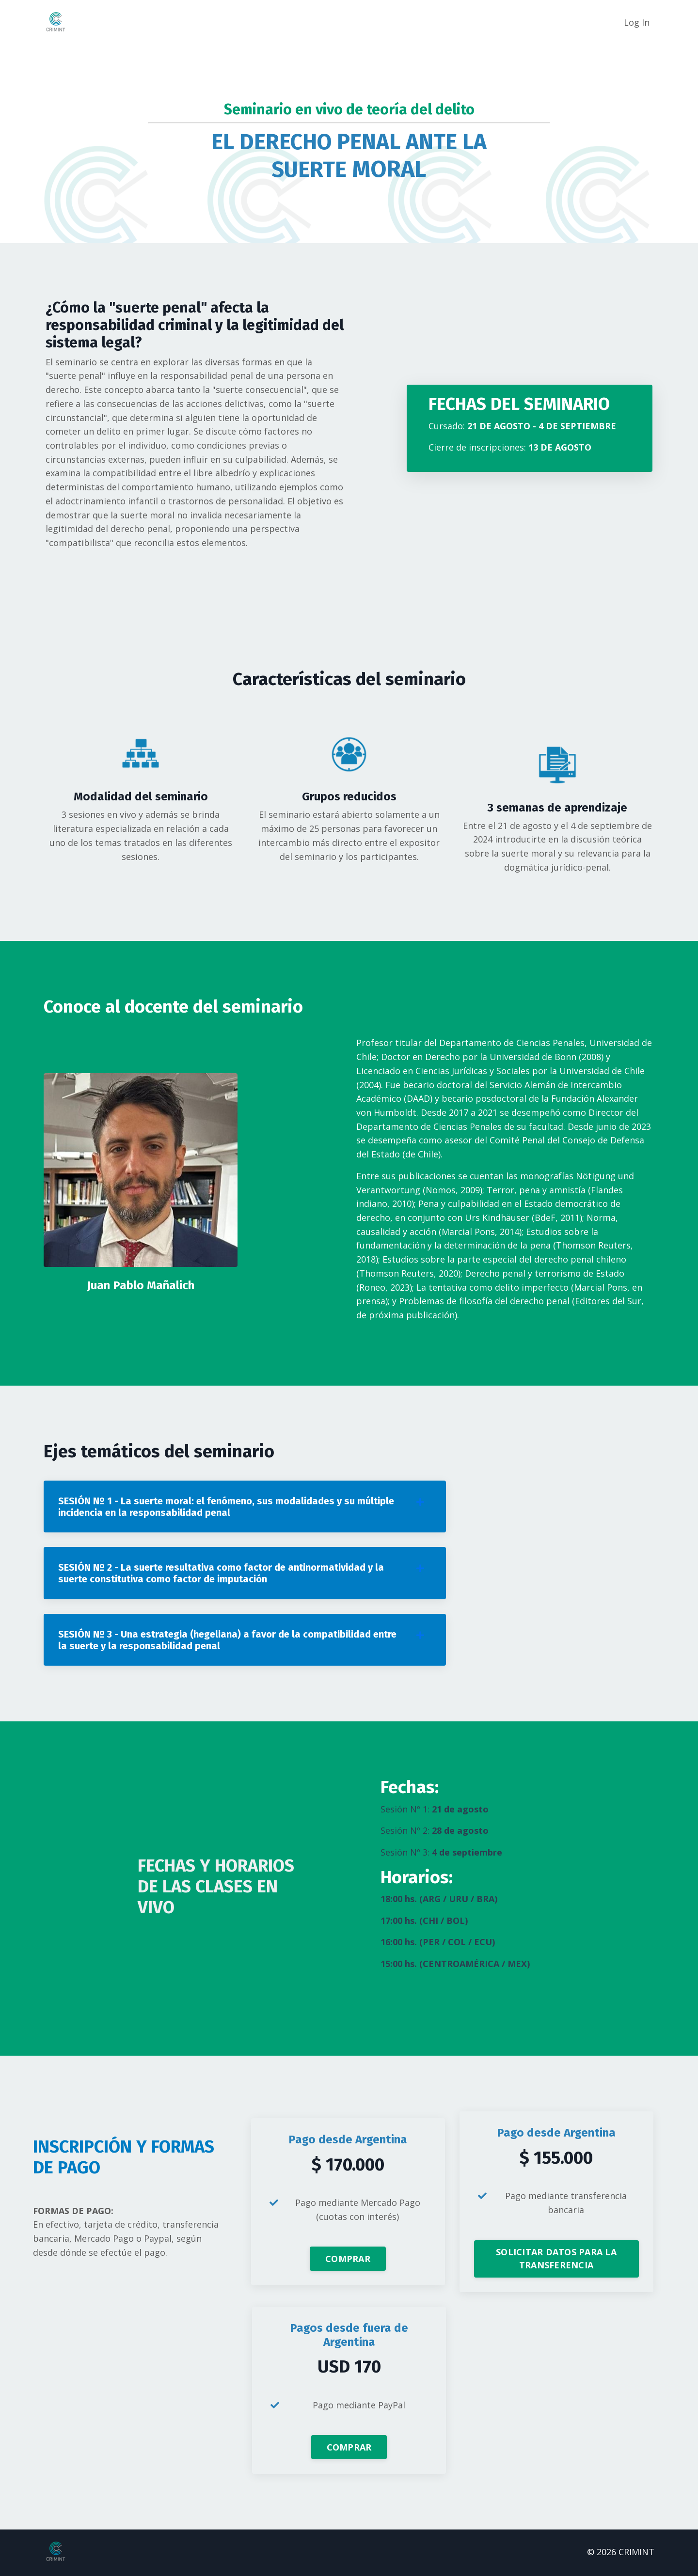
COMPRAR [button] (347, 2260)
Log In (637, 22)
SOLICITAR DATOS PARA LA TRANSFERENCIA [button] (556, 2260)
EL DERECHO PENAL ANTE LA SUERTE (349, 155)
